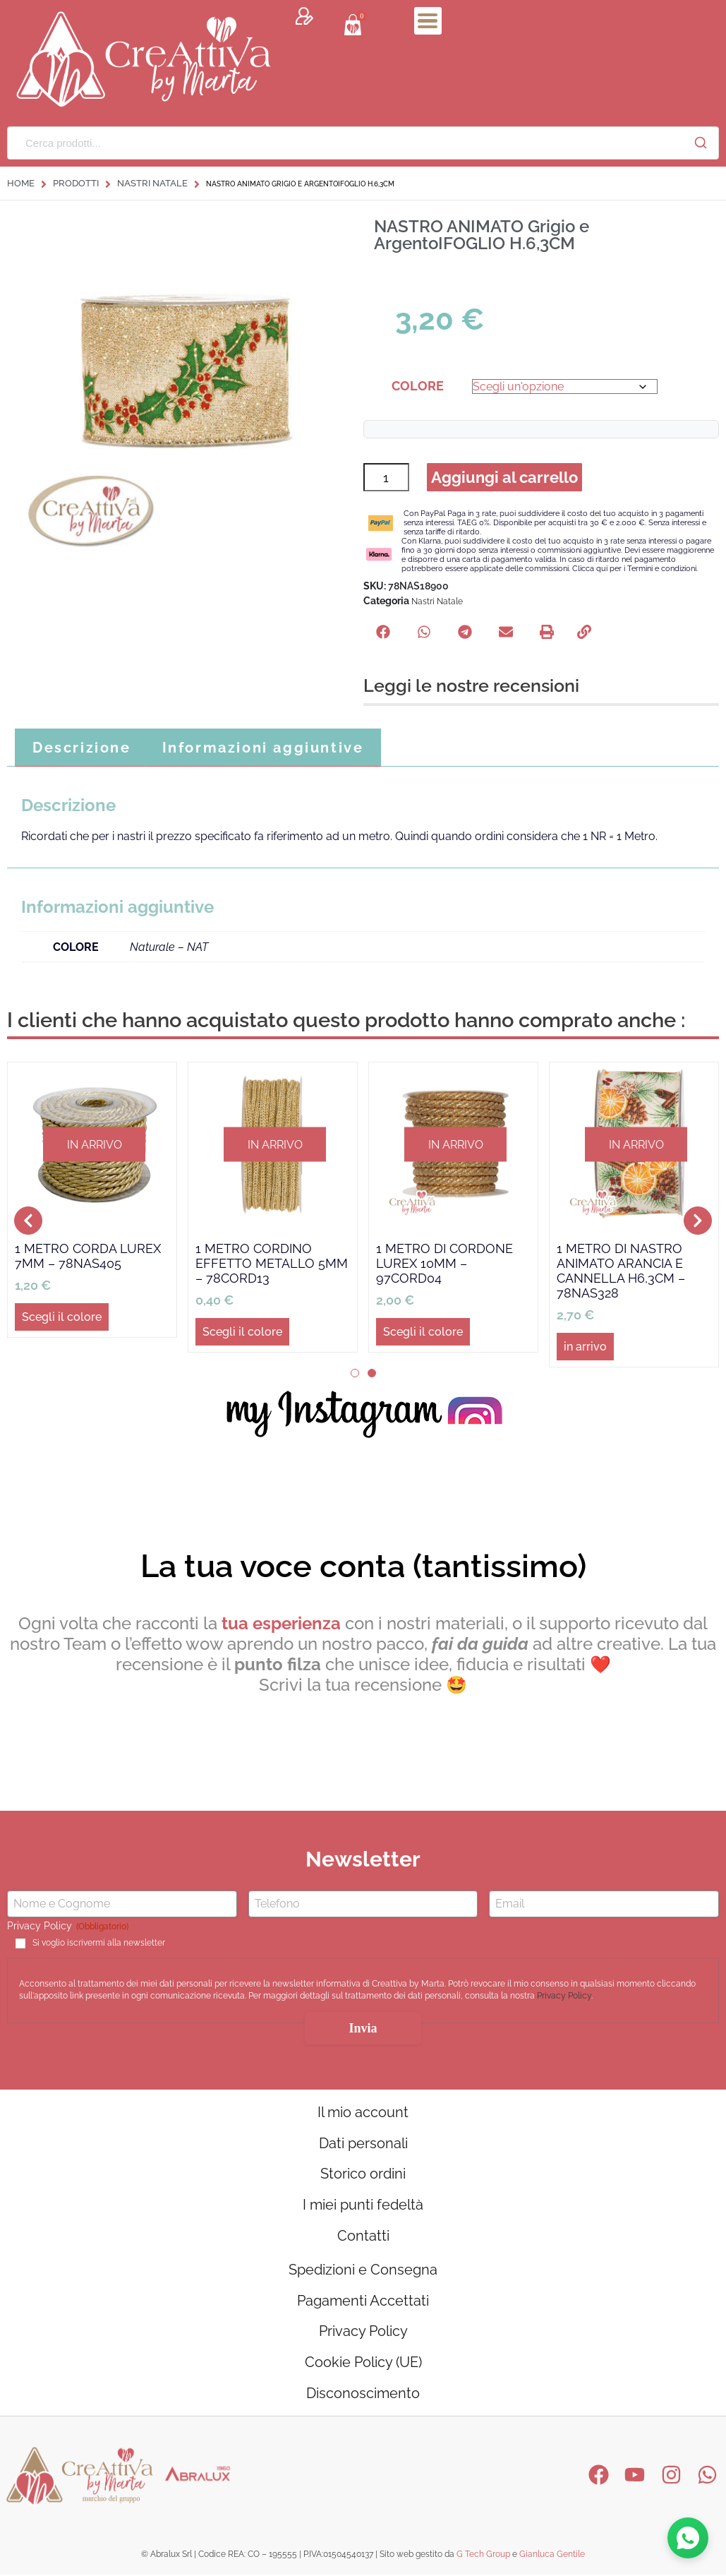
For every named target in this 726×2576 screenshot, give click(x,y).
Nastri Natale (152, 183)
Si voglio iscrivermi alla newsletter (98, 1944)
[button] (383, 633)
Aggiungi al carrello (505, 478)
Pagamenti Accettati (363, 2302)
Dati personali (363, 2144)
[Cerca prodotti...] (345, 143)
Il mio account (363, 2113)
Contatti (363, 2237)
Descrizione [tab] (81, 749)
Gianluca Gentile (552, 2557)
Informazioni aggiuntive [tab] (263, 749)
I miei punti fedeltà (363, 2206)
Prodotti (76, 183)
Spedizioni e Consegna (363, 2271)
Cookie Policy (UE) (363, 2364)
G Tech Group (483, 2557)
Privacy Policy (564, 1997)
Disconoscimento (363, 2396)
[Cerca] (700, 142)
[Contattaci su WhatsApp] (687, 2537)
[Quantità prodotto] (386, 478)
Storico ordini (363, 2175)
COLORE (418, 385)
